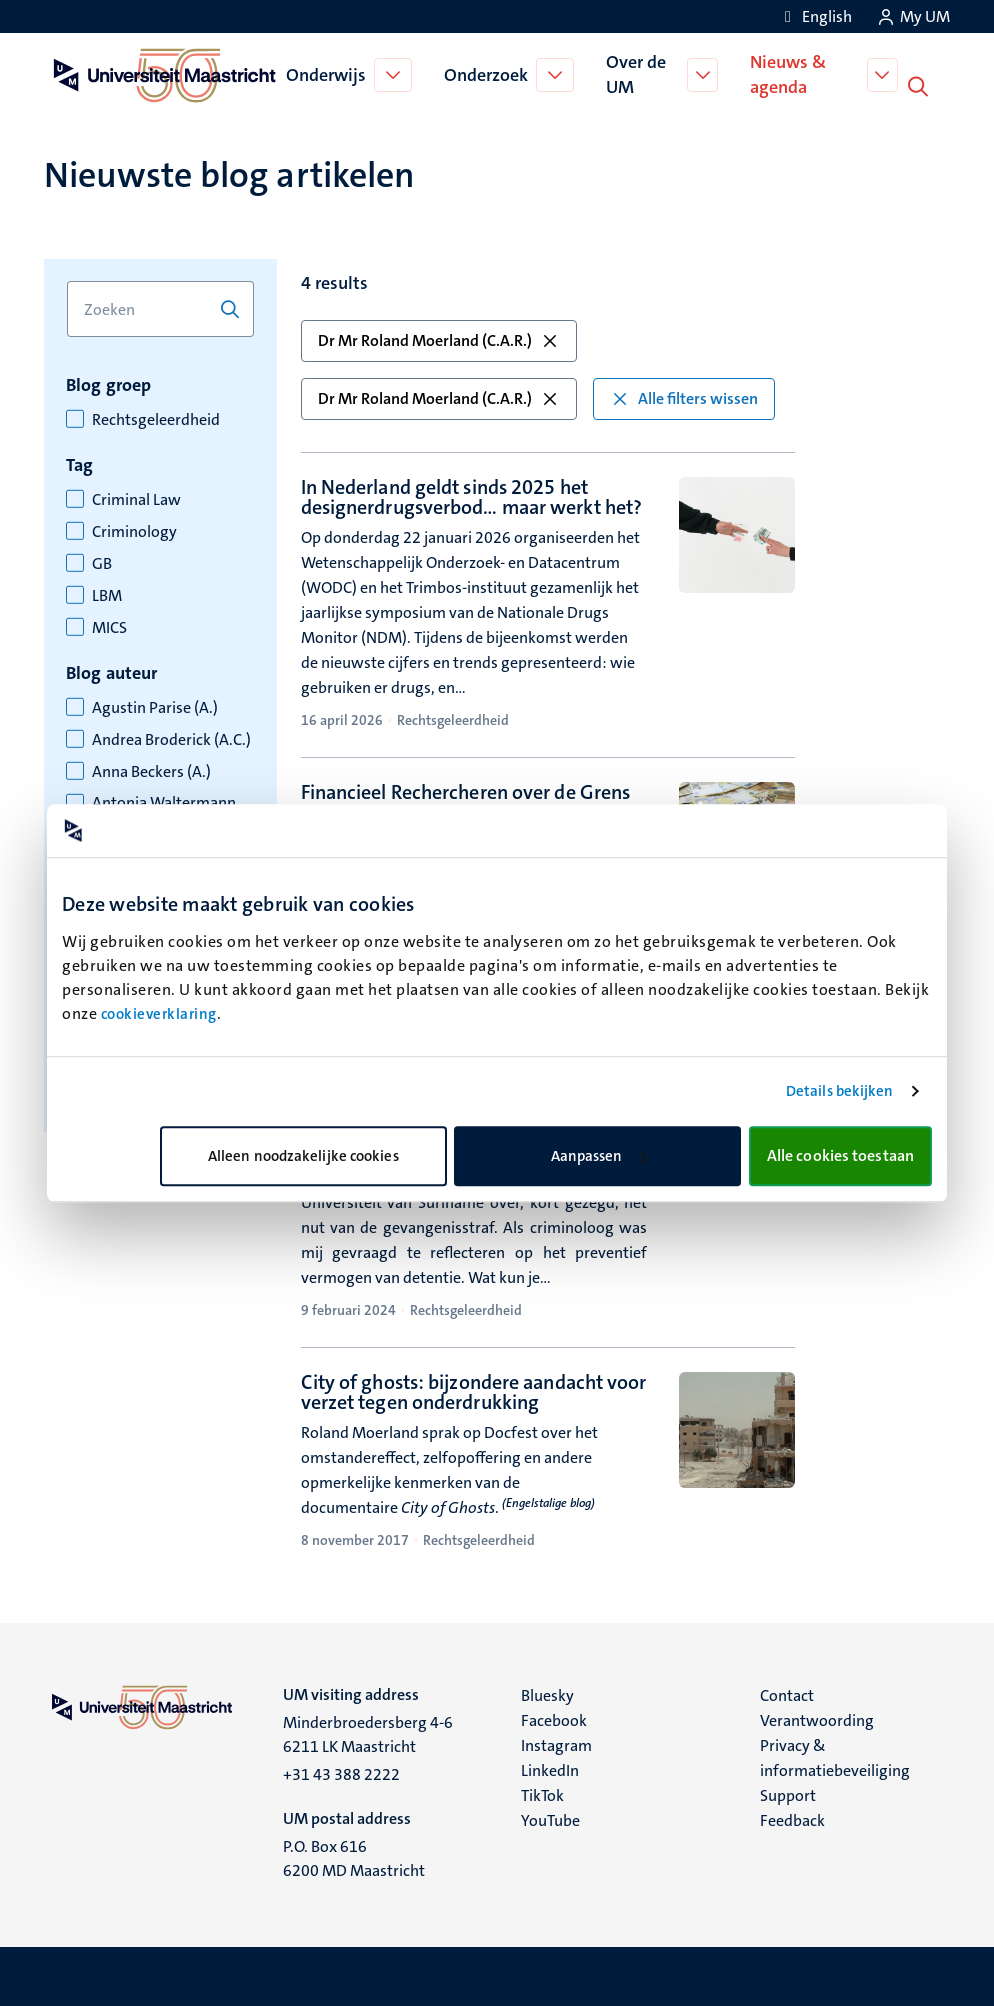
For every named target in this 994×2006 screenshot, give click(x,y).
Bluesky (547, 1693)
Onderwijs (328, 74)
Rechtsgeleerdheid (156, 418)
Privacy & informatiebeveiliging (835, 1756)
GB (102, 562)
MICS (109, 626)
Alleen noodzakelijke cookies (303, 1156)
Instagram (556, 1743)
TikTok (542, 1793)
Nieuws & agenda (790, 73)
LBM (107, 594)
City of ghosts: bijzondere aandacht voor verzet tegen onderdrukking (474, 1390)
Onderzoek (488, 74)
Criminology (134, 530)
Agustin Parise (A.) (155, 706)
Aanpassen (599, 1156)
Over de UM (638, 73)
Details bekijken (840, 1091)
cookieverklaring (159, 1014)
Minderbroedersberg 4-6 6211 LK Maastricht (368, 1732)
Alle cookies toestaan (840, 1155)
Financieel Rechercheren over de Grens (466, 790)
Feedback (792, 1818)
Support (788, 1793)
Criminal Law (136, 498)
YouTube (550, 1818)
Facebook (554, 1718)
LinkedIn (550, 1768)
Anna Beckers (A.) (151, 770)
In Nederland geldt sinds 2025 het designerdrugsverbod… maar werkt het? (472, 495)
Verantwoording (817, 1718)
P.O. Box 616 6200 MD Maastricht (354, 1856)
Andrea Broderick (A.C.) (171, 738)
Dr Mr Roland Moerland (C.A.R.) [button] (439, 338)
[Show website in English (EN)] (815, 16)
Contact (787, 1693)
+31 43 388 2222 (341, 1772)
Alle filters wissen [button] (684, 396)
